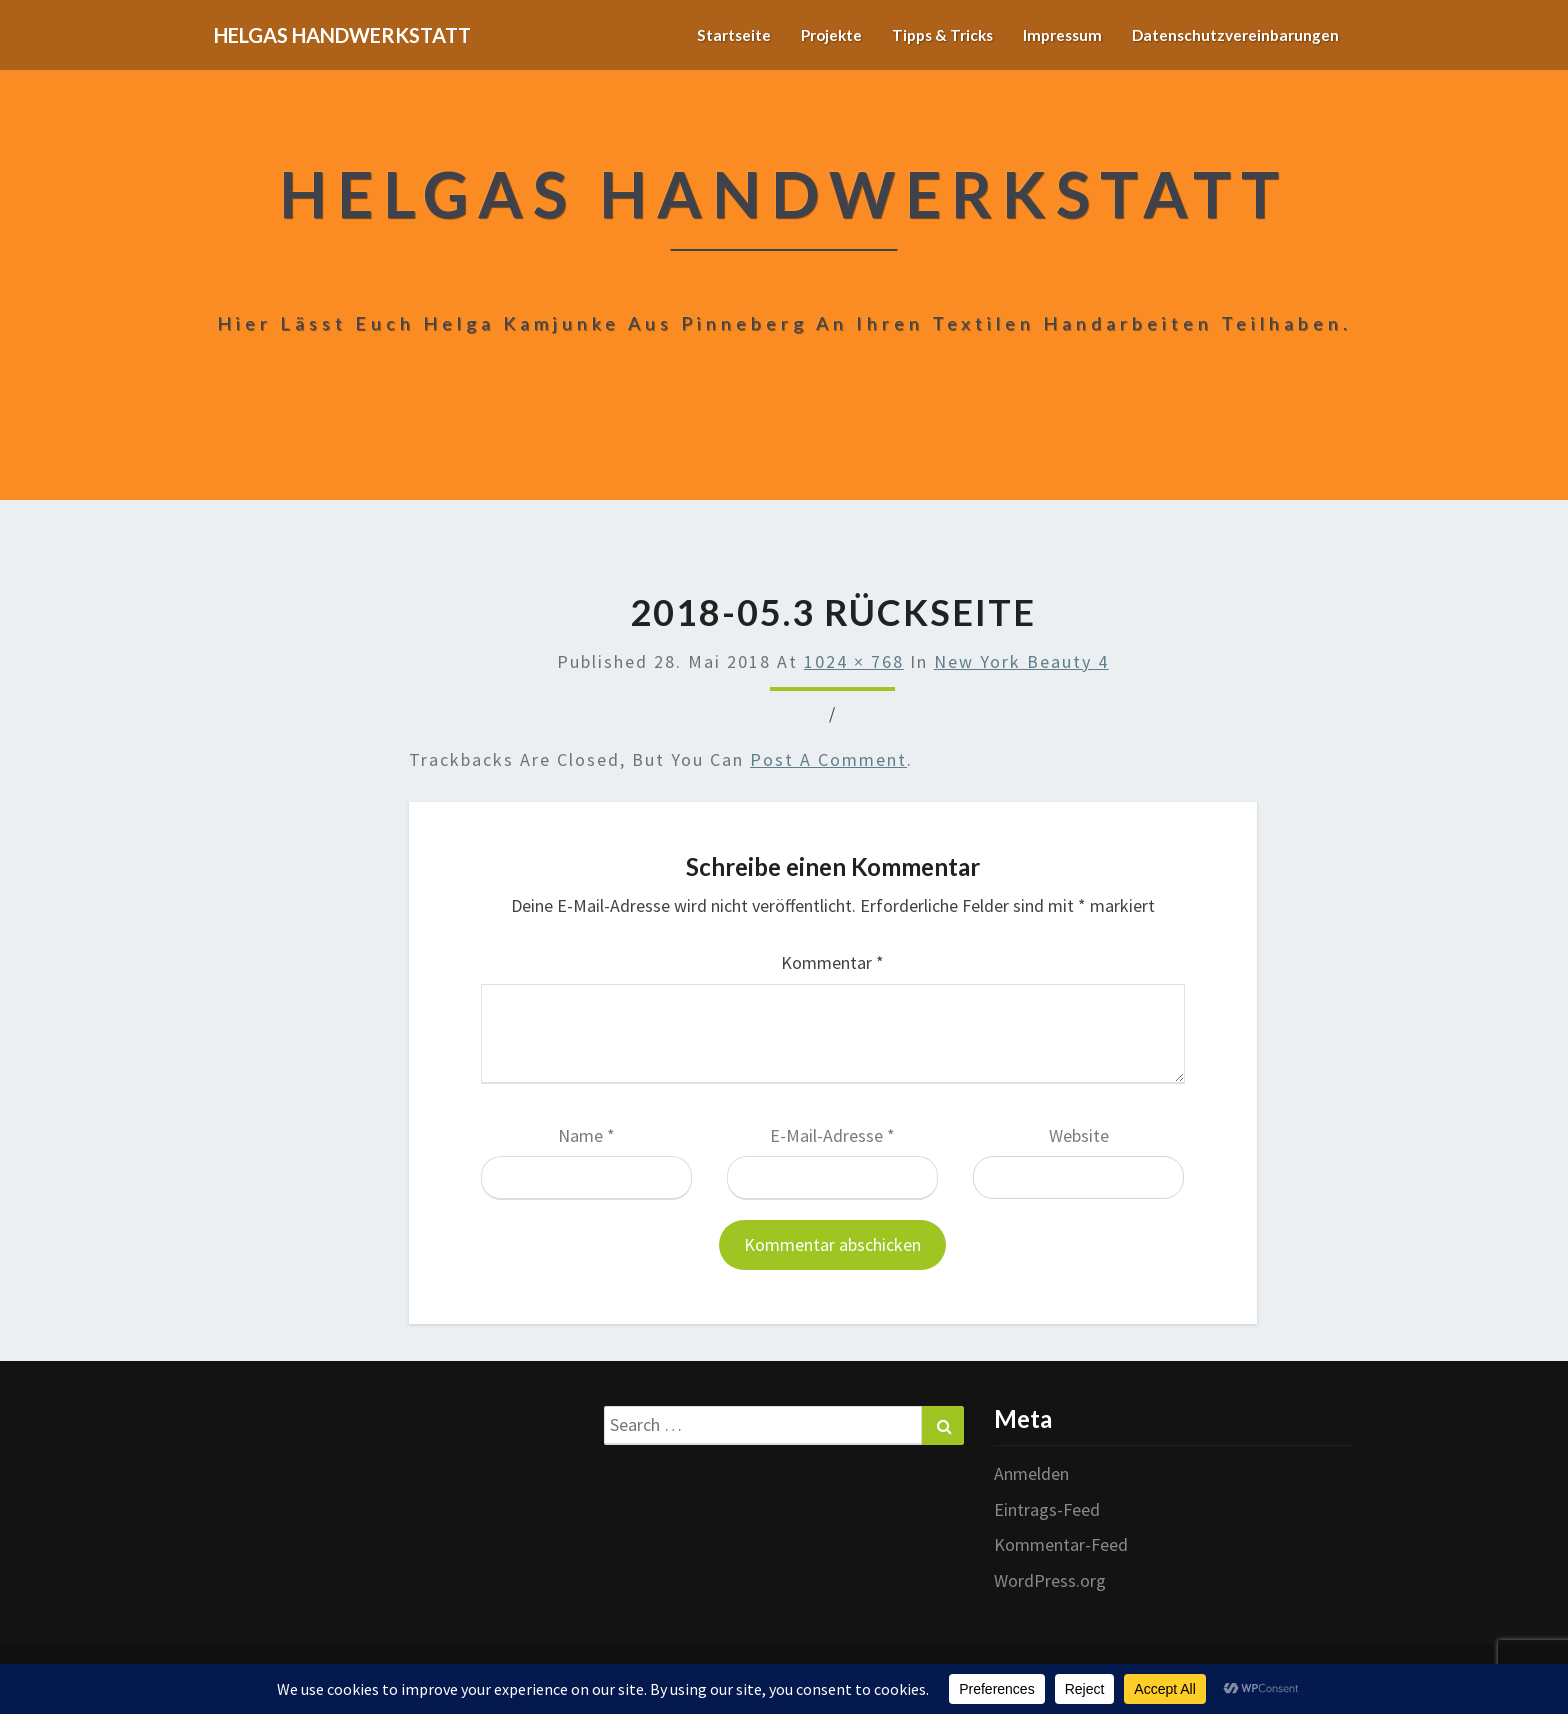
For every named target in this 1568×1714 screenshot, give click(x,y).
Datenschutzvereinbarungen (1232, 34)
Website (1079, 1135)
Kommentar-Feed (1061, 1544)
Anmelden (1031, 1473)
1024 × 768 (854, 661)
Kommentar (832, 962)
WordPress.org (1050, 1580)
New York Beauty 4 (1021, 661)
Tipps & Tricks (929, 34)
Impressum (1054, 34)
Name (586, 1135)
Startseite (713, 34)
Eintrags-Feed (1047, 1509)
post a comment (828, 759)
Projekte (813, 34)
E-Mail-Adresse (832, 1135)
